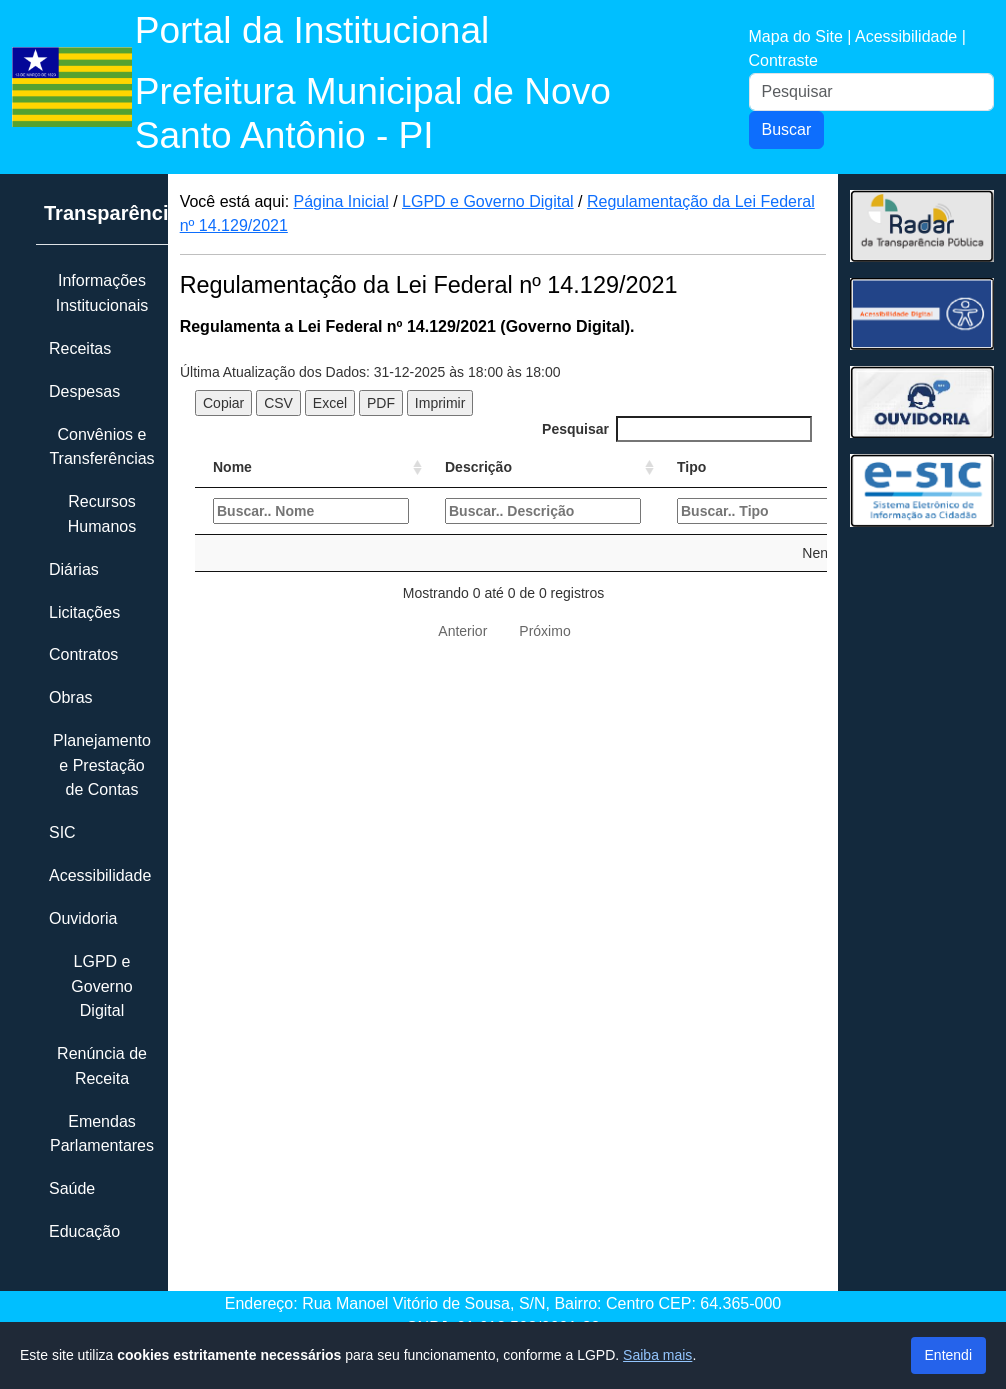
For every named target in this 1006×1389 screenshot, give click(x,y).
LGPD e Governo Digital (488, 201)
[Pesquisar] (872, 92)
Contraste (783, 60)
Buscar (787, 129)
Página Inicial (341, 201)
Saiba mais (657, 1355)
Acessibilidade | (910, 36)
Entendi (948, 1355)
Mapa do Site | (802, 36)
